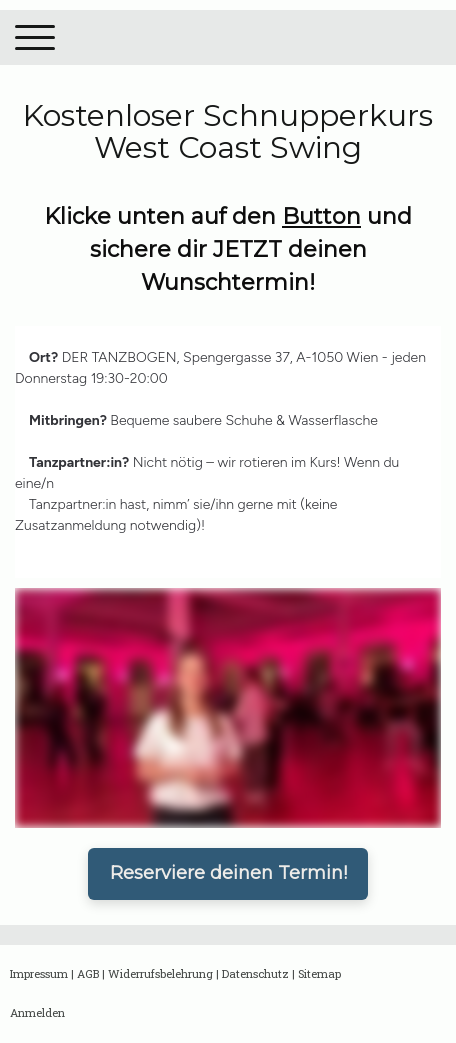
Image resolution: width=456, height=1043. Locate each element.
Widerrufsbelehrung (160, 973)
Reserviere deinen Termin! (228, 873)
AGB (88, 973)
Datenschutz (255, 973)
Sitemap (319, 973)
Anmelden (37, 1012)
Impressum (39, 973)
